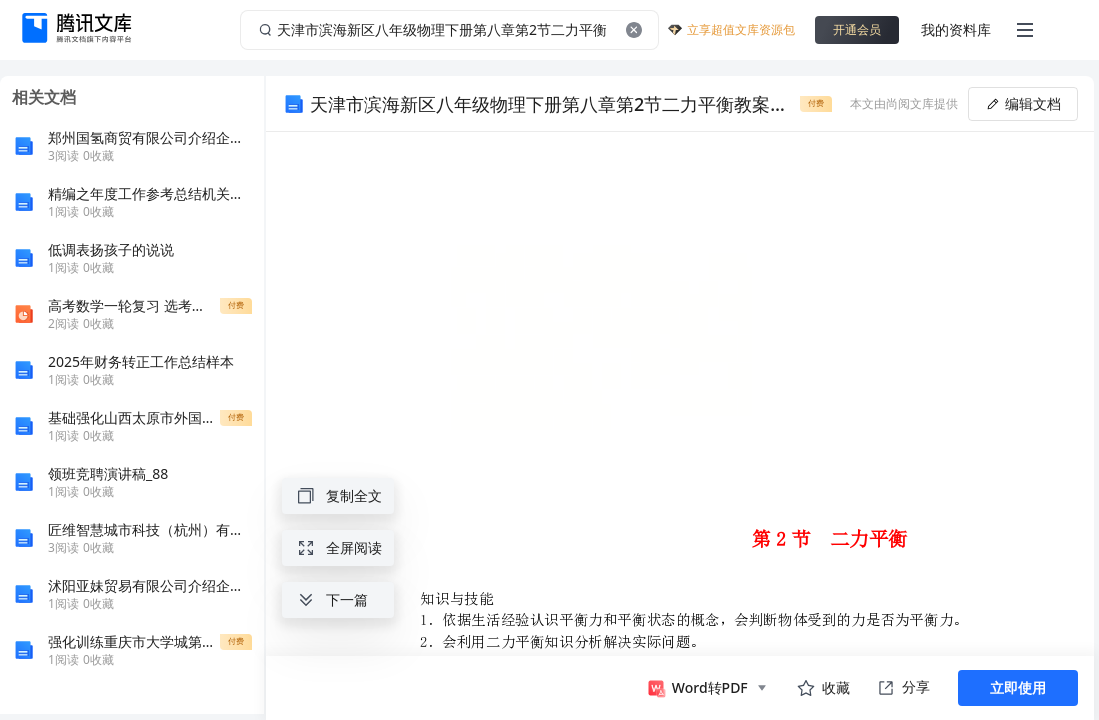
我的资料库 (956, 29)
